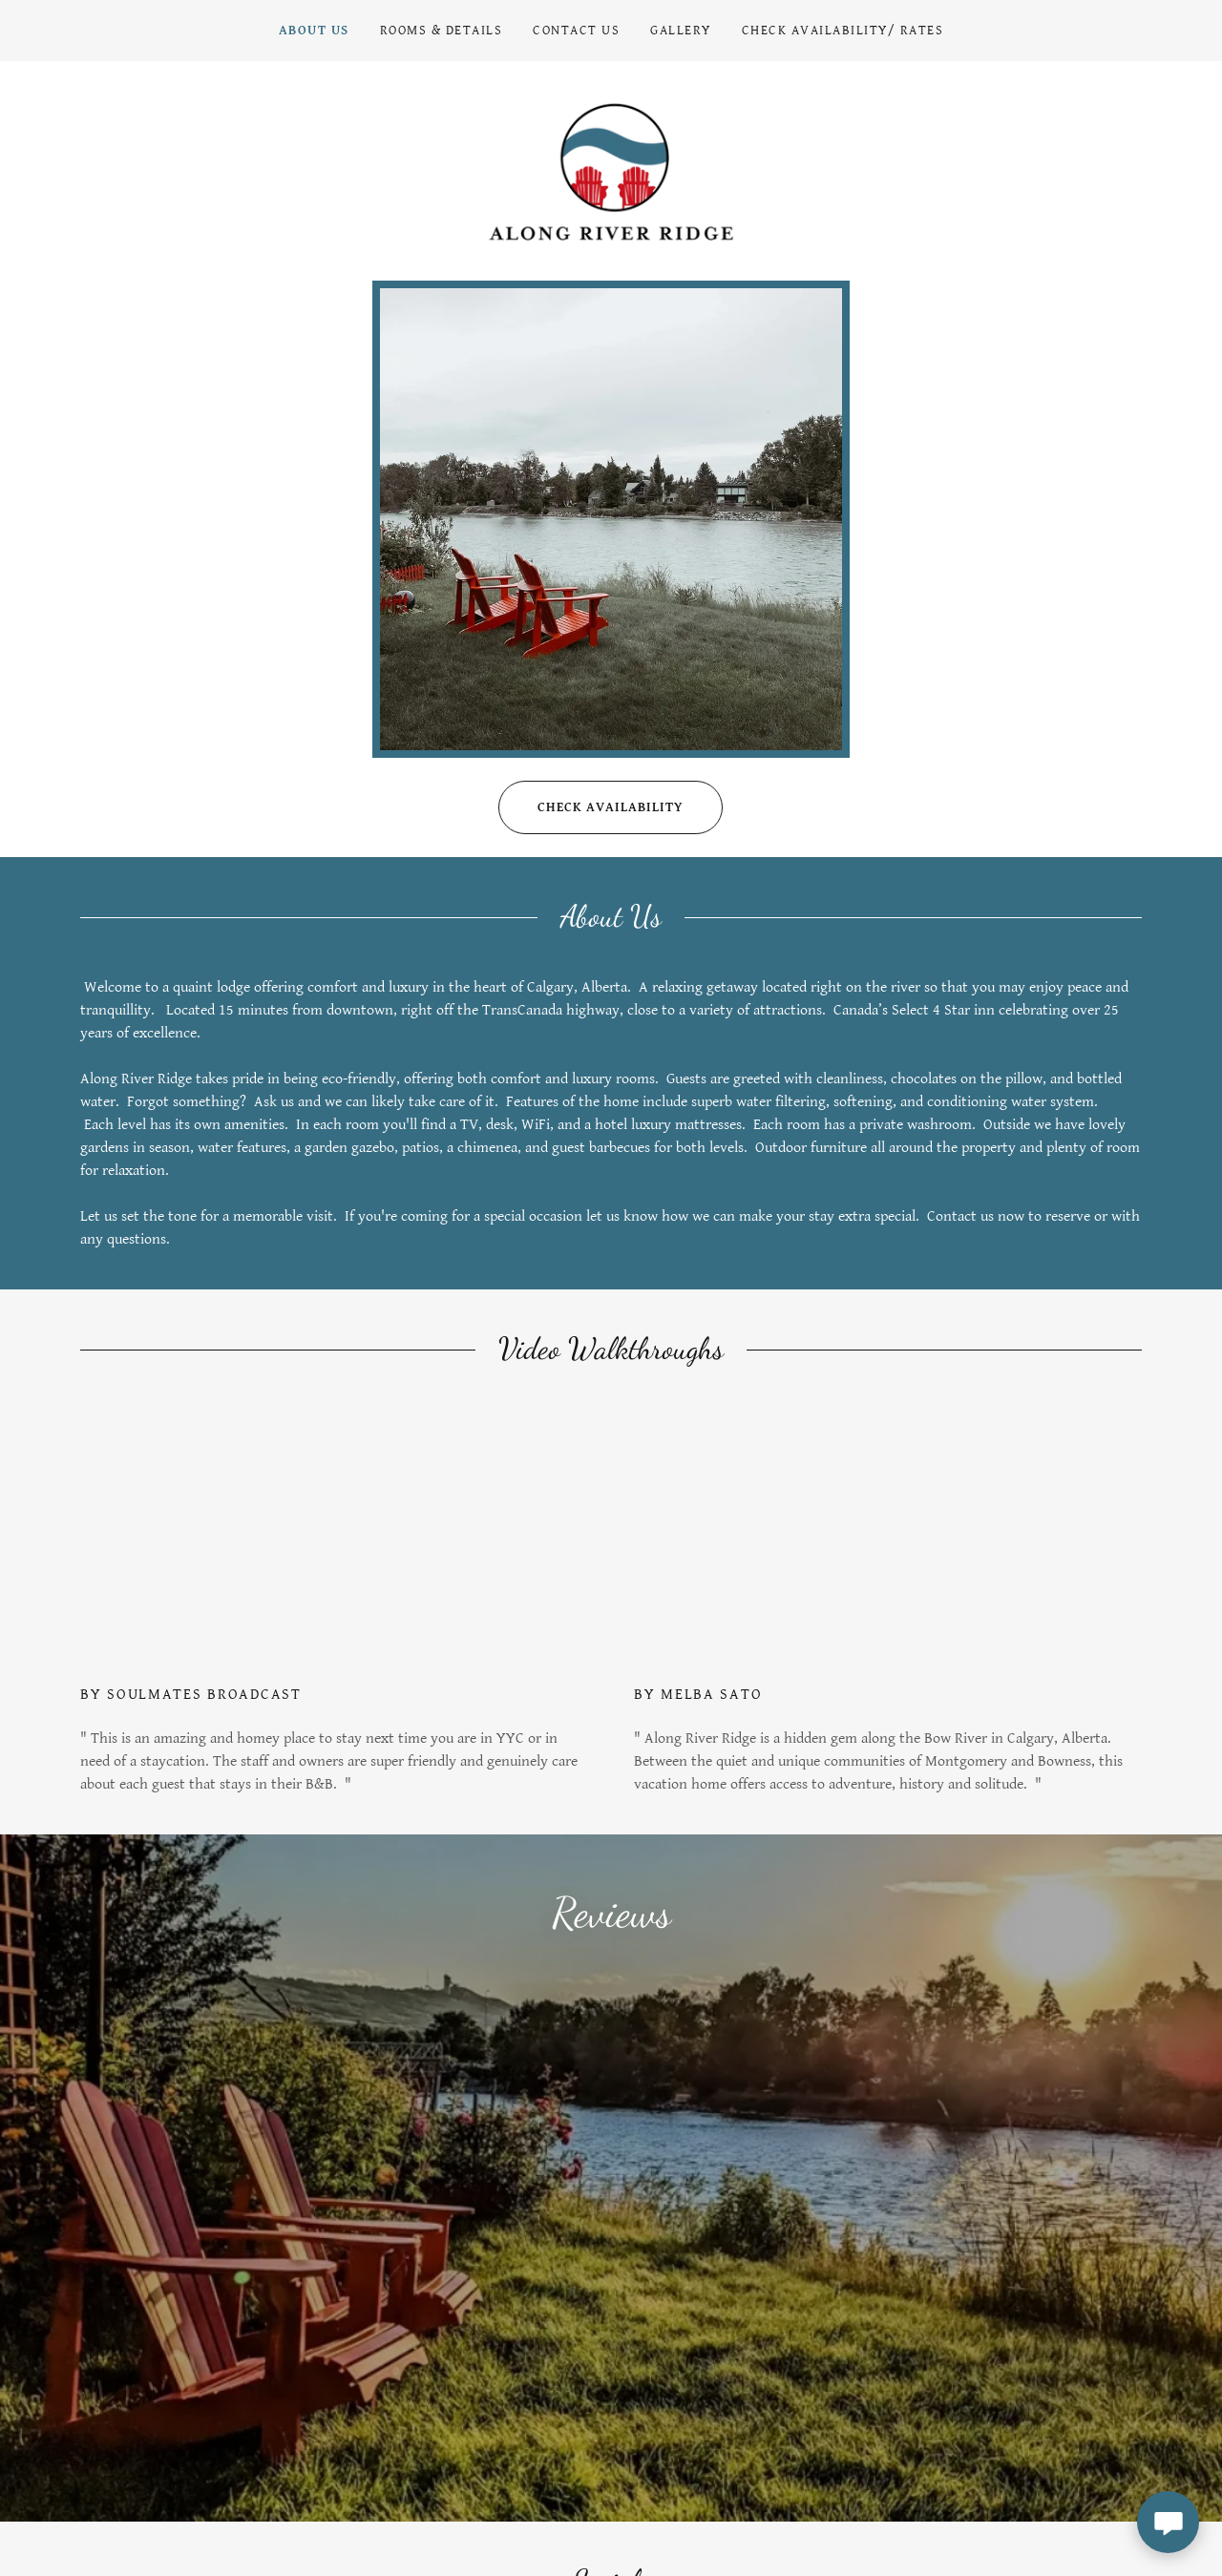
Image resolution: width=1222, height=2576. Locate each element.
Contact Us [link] (576, 30)
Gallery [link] (680, 30)
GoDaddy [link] (1118, 2512)
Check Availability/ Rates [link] (842, 30)
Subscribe (1047, 2387)
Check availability (591, 817)
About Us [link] (314, 30)
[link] (611, 175)
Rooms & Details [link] (441, 30)
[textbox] (630, 2387)
